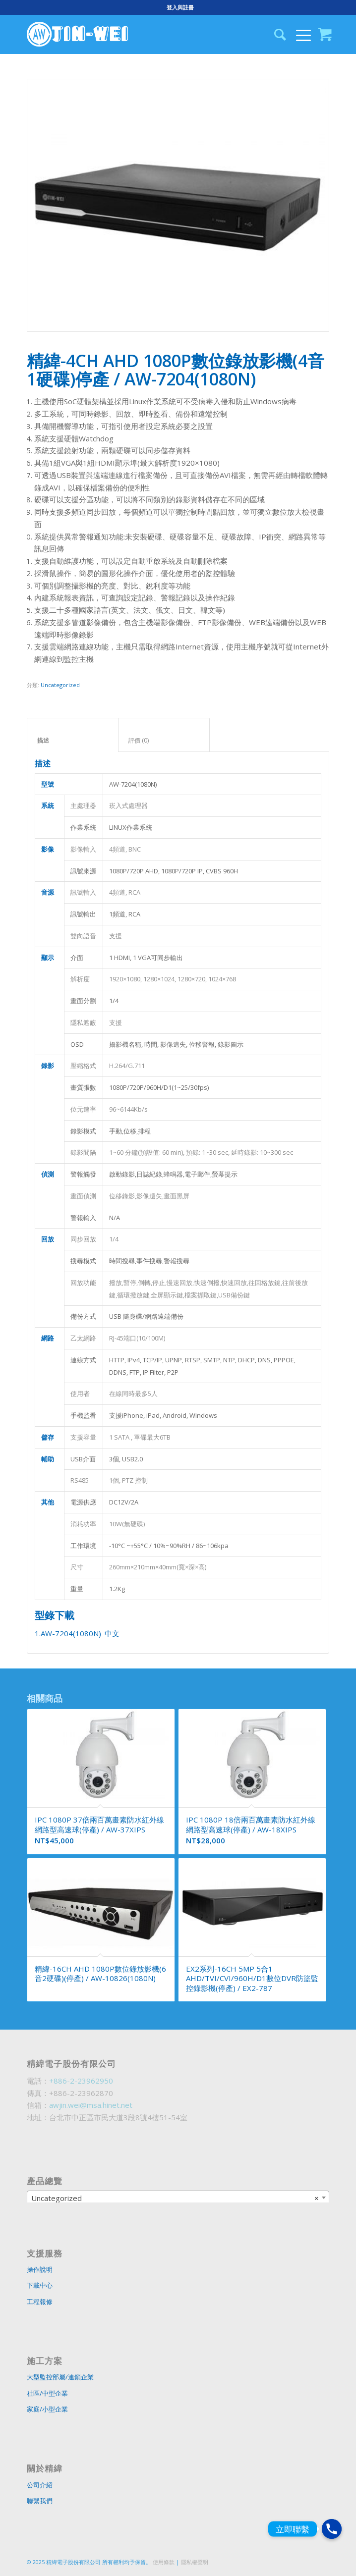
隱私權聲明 (194, 2562)
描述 (73, 740)
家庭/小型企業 (47, 2409)
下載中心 (40, 2285)
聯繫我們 (40, 2500)
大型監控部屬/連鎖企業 (60, 2376)
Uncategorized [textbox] (175, 2198)
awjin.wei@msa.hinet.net (90, 2105)
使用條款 (164, 2562)
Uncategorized (60, 685)
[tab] (73, 735)
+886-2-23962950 (81, 2081)
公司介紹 (40, 2484)
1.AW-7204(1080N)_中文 (77, 1633)
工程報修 (40, 2301)
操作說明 (40, 2269)
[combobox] (178, 2197)
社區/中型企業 (47, 2393)
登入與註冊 (180, 7)
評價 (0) (164, 740)
